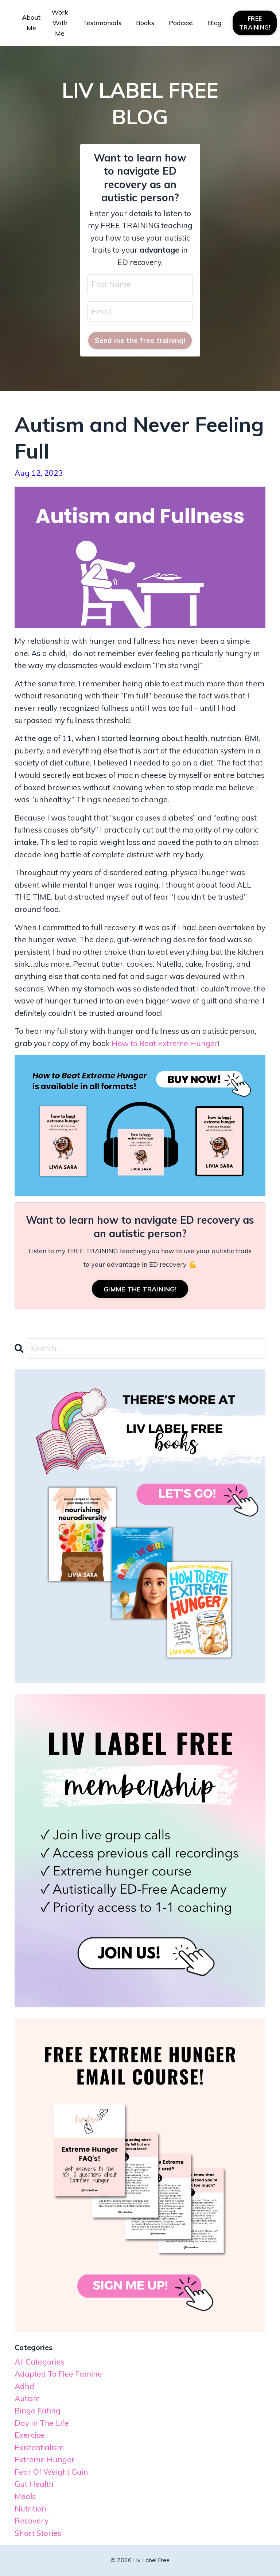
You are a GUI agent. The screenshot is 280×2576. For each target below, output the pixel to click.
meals (25, 2496)
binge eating (38, 2410)
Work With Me (59, 23)
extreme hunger (45, 2459)
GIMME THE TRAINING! (140, 1289)
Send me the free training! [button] (140, 340)
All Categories (40, 2361)
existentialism (39, 2447)
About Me (31, 22)
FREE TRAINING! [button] (254, 23)
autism (27, 2398)
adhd (24, 2386)
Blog (215, 23)
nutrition (30, 2508)
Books (145, 23)
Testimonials (102, 23)
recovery (31, 2520)
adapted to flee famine (58, 2373)
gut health (34, 2484)
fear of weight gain (51, 2471)
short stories (38, 2533)
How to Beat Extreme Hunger (165, 1043)
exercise (29, 2435)
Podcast (181, 23)
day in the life (42, 2423)
